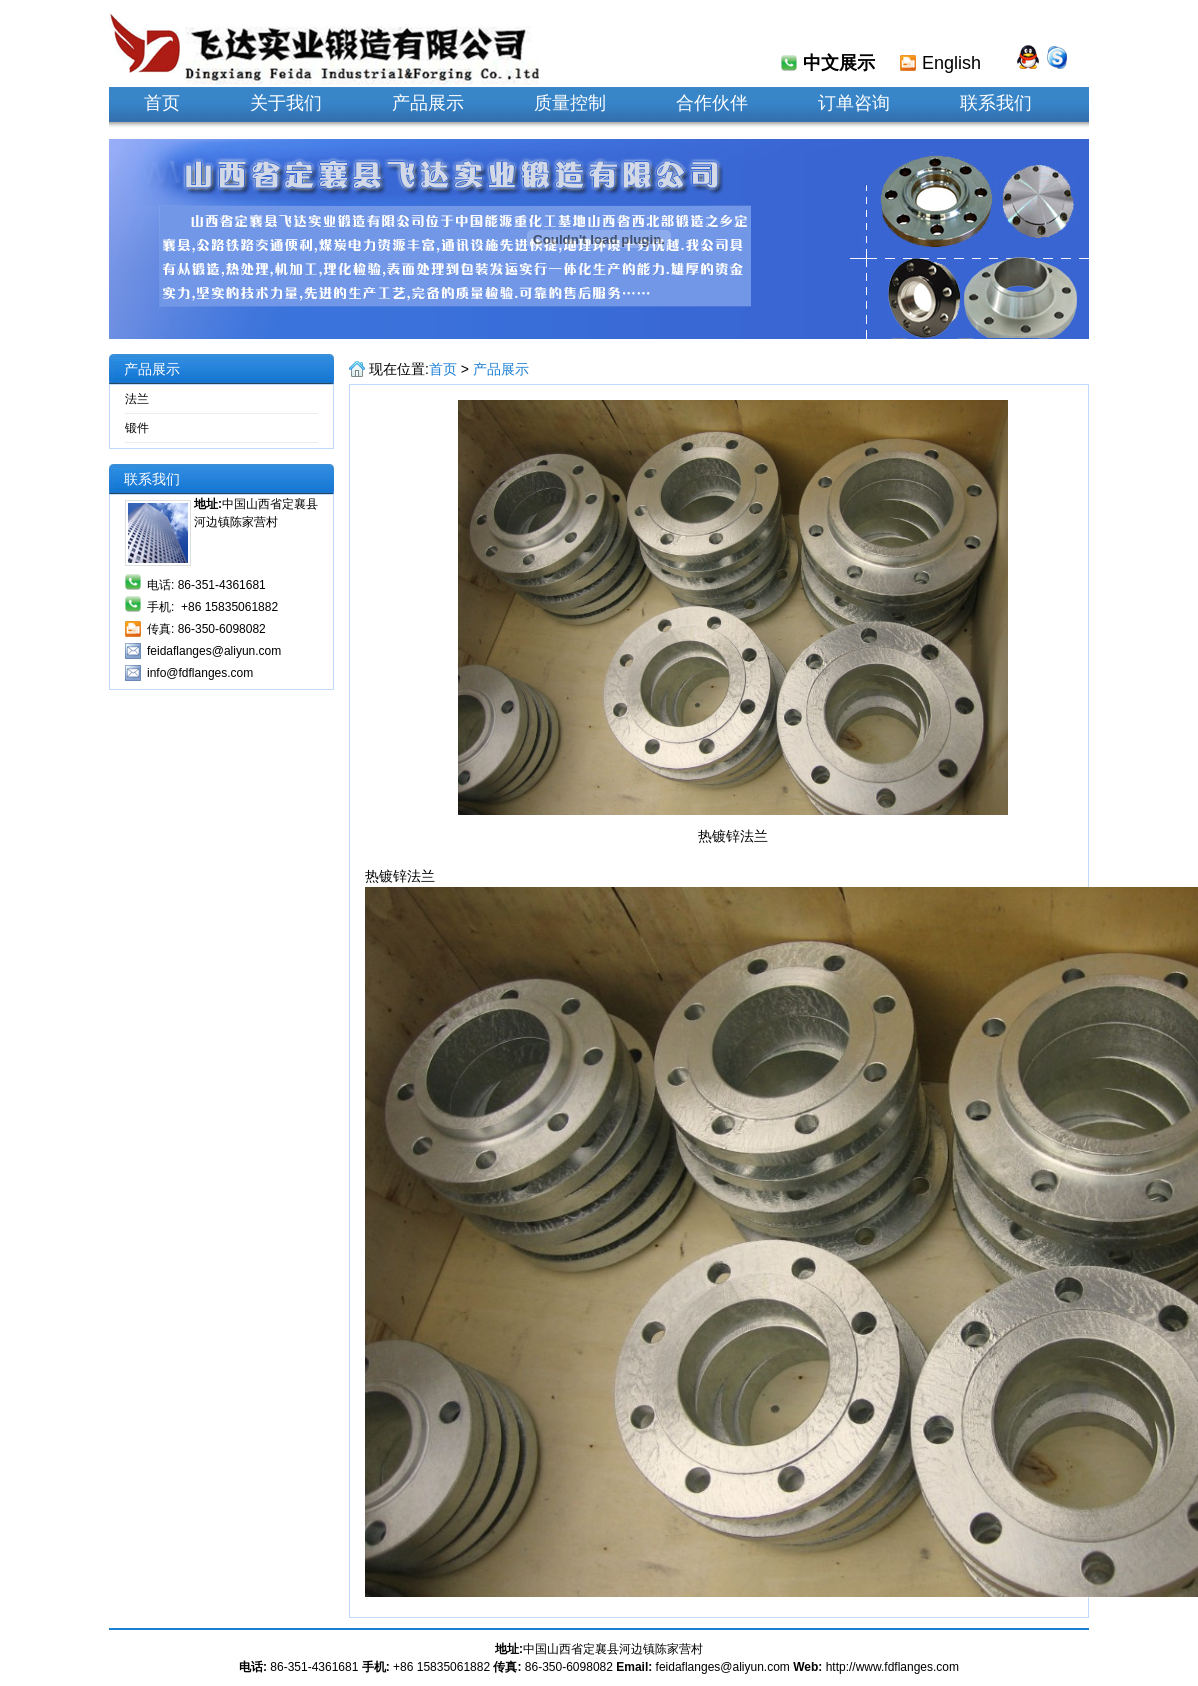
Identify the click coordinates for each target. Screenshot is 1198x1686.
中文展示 (839, 63)
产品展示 (501, 369)
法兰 (137, 399)
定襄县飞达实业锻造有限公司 (324, 43)
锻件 (137, 428)
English (951, 63)
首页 (443, 369)
